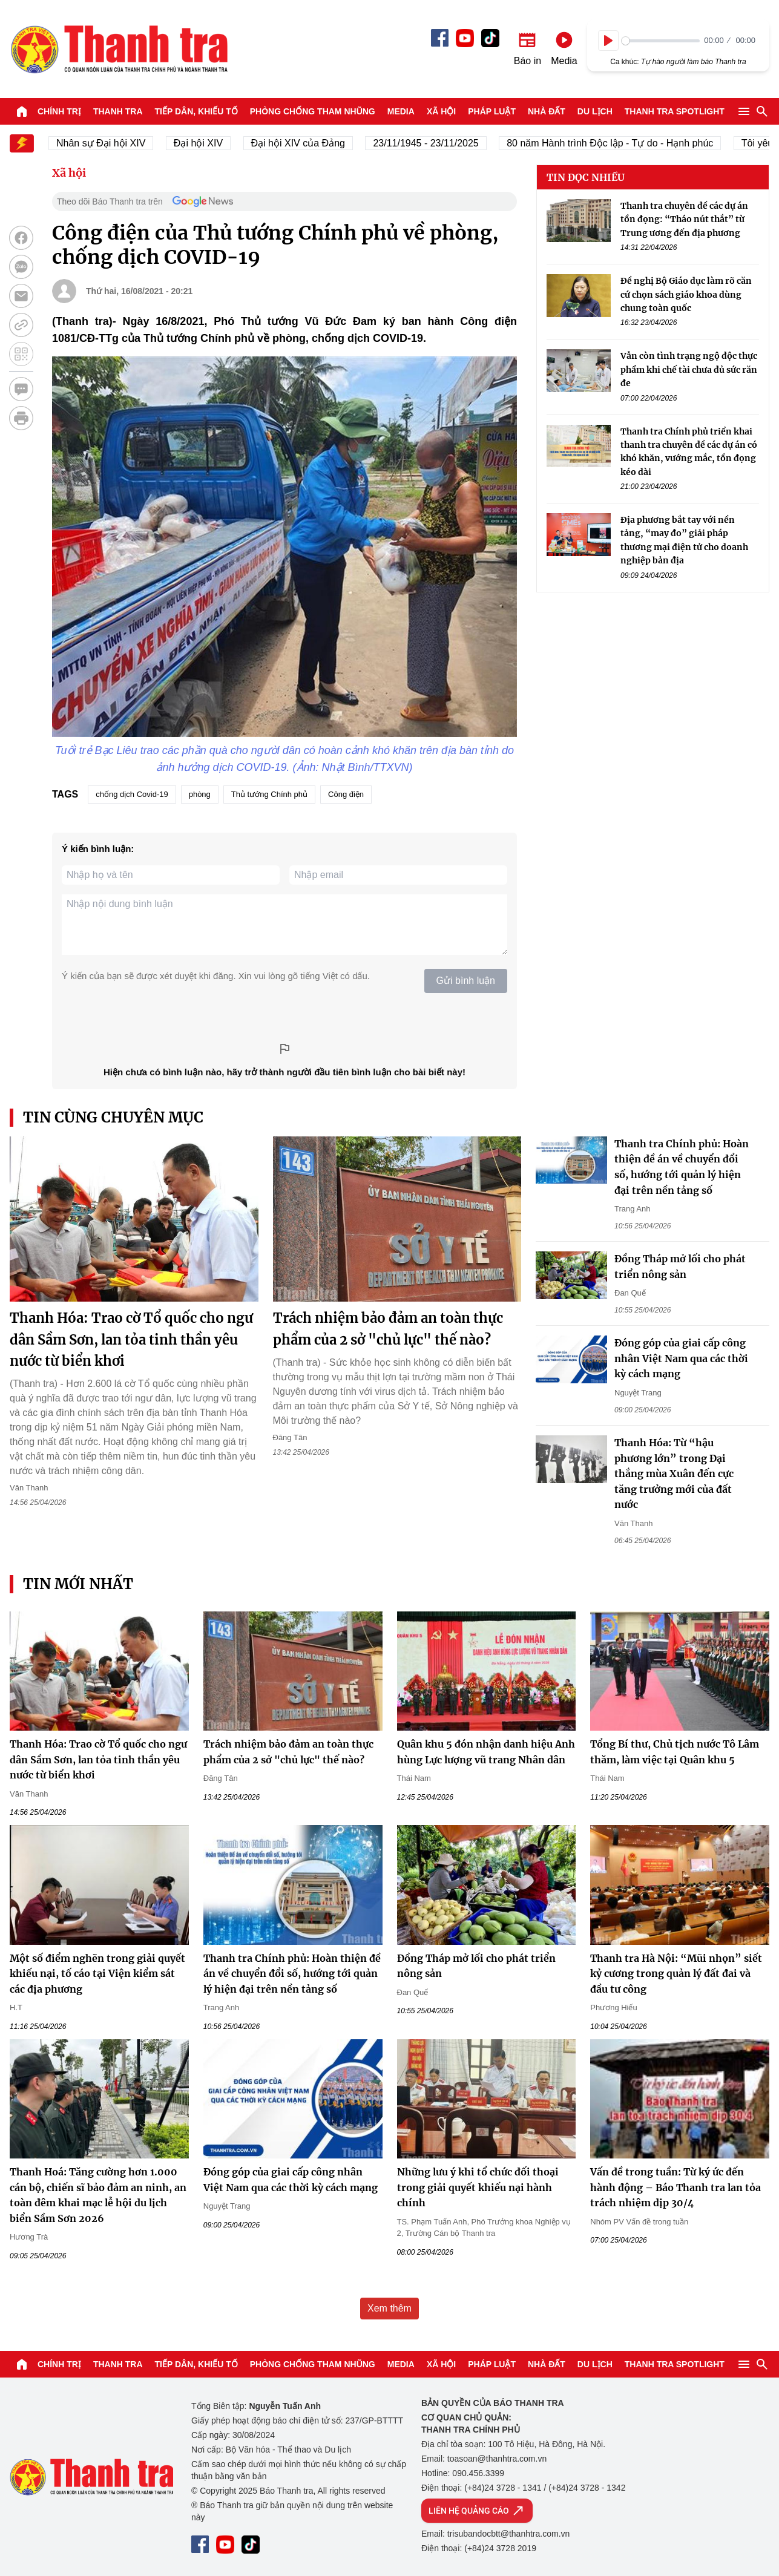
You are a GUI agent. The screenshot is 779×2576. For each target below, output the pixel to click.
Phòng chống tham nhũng (312, 111)
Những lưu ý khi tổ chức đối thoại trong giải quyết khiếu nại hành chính (478, 2187)
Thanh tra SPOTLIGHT (675, 111)
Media (401, 111)
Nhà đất (546, 111)
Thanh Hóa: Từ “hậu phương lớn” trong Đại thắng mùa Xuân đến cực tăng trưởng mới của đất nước (674, 1473)
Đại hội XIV (208, 143)
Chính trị (59, 111)
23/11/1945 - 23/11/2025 (436, 143)
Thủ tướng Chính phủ (269, 794)
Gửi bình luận (465, 980)
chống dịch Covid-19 (132, 794)
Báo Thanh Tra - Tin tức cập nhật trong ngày (119, 49)
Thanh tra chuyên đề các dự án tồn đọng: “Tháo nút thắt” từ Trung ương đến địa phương (684, 219)
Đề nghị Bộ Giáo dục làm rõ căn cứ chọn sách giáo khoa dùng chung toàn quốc (686, 294)
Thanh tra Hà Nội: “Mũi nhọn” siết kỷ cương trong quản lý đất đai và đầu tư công (676, 1973)
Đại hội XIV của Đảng (308, 143)
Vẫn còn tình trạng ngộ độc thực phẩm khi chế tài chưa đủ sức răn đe (688, 369)
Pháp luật (492, 111)
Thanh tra (118, 111)
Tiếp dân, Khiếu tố (196, 111)
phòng (200, 794)
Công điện (346, 794)
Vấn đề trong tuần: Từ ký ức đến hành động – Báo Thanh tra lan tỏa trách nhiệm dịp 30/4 (675, 2187)
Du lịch (595, 111)
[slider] (661, 41)
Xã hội (441, 111)
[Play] (608, 40)
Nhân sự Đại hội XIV (111, 143)
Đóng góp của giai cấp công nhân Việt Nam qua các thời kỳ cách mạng (681, 1358)
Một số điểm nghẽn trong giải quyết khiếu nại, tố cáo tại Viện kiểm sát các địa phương (97, 1973)
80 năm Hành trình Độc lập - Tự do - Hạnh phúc (621, 143)
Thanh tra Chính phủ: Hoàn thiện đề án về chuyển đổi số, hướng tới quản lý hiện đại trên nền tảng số (292, 1973)
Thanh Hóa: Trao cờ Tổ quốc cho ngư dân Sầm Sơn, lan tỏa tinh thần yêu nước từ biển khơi (131, 1339)
